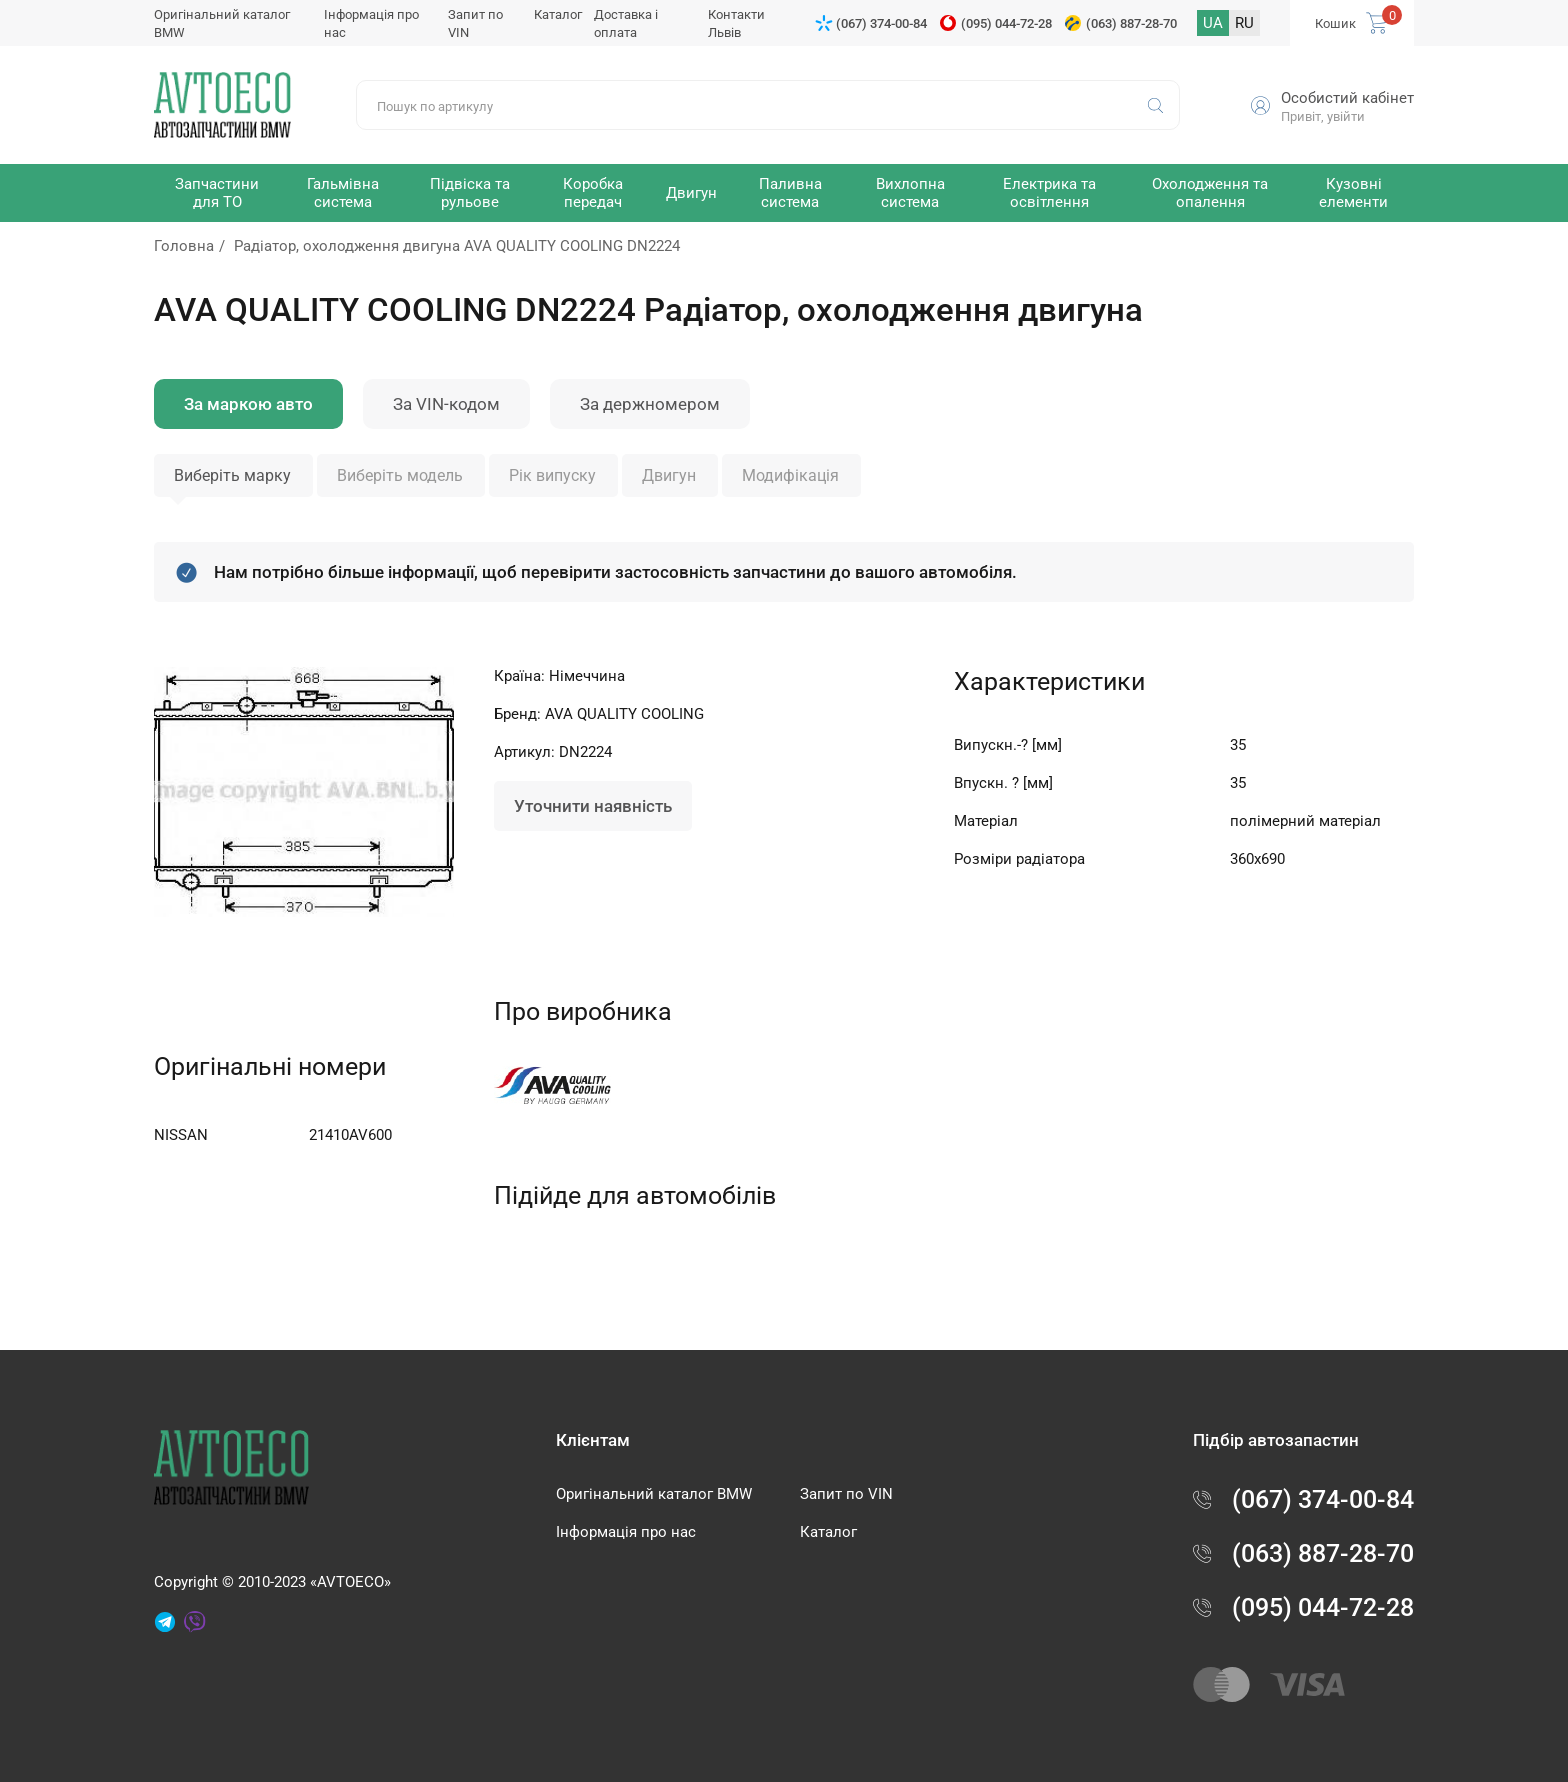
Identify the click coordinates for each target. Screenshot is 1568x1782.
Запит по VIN (846, 1494)
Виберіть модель (400, 475)
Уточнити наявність (593, 806)
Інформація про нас (626, 1532)
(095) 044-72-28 (1006, 23)
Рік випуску (552, 475)
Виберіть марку (232, 475)
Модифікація (790, 475)
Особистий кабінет (1347, 98)
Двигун (669, 475)
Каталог (558, 14)
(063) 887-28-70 (1131, 23)
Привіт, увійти (1323, 116)
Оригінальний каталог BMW (654, 1494)
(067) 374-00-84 (881, 23)
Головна (184, 246)
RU (1244, 23)
